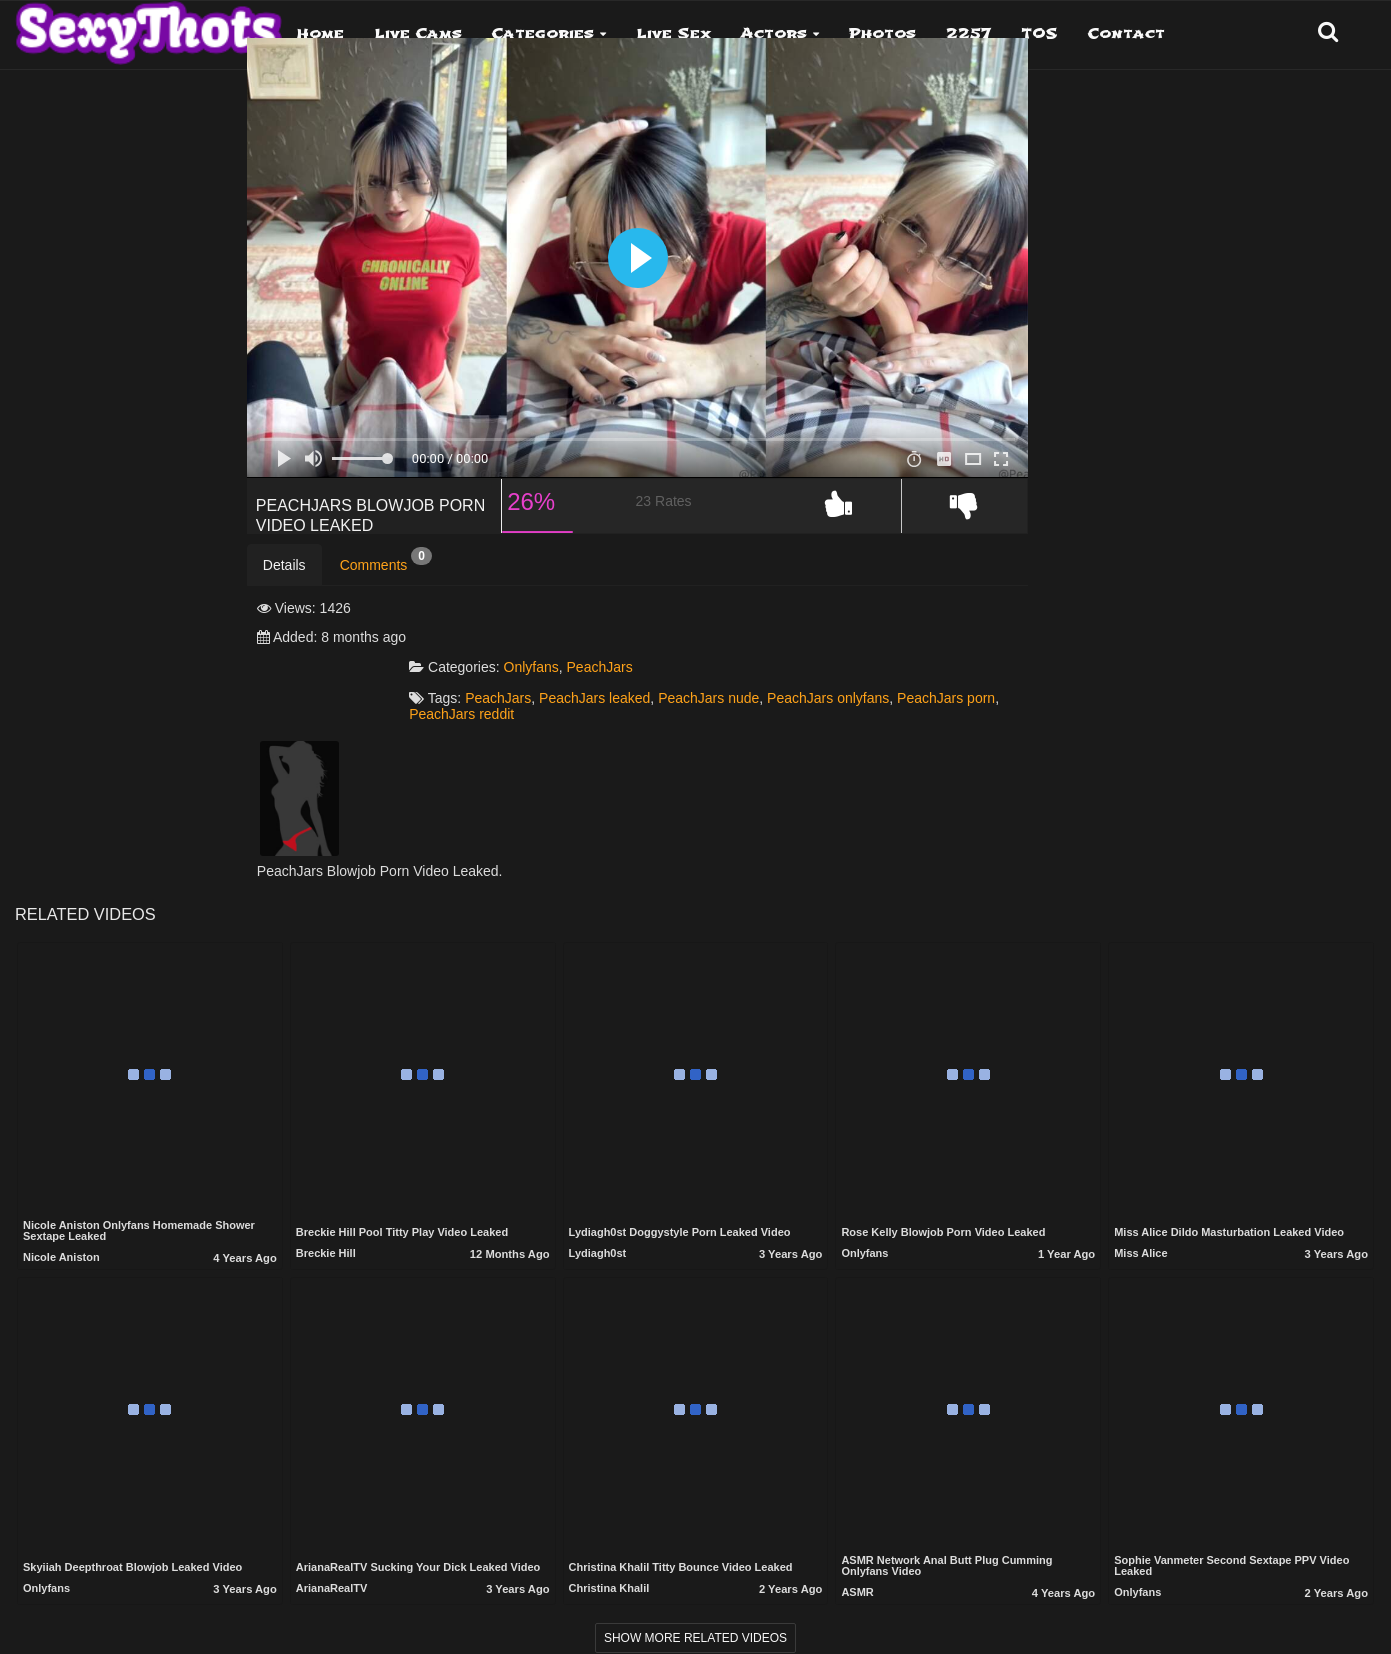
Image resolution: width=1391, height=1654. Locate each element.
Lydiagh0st (598, 1235)
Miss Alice (1140, 1235)
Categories (543, 33)
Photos (882, 33)
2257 (968, 33)
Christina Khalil (609, 1570)
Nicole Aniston (61, 1238)
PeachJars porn (670, 694)
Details (284, 603)
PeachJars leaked (746, 678)
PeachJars (752, 647)
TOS (1039, 33)
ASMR (857, 1573)
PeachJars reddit (779, 694)
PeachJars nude (860, 678)
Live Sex (673, 33)
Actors (774, 33)
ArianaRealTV (332, 1570)
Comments (386, 598)
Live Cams (418, 33)
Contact (1126, 33)
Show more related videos (695, 1619)
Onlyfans (683, 647)
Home (320, 33)
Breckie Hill (326, 1235)
